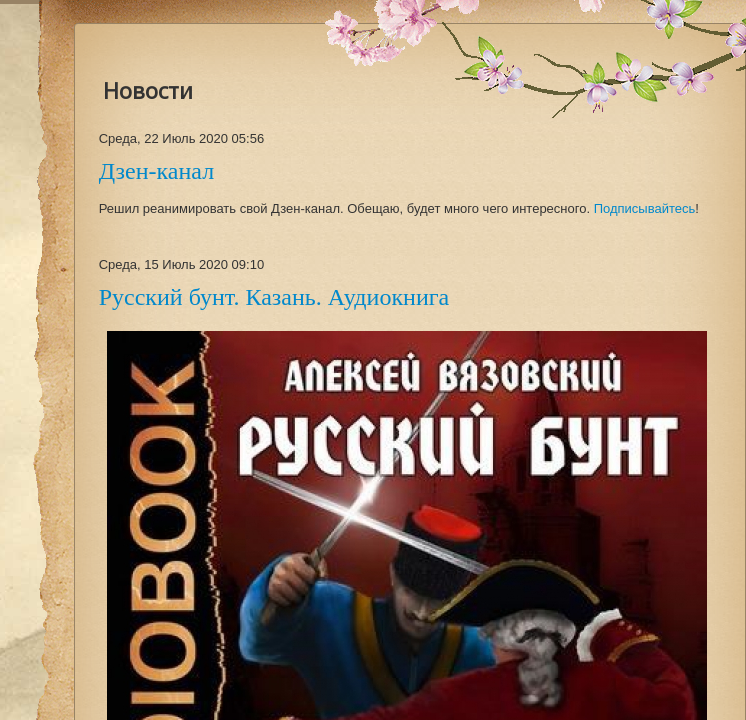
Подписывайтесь (645, 208)
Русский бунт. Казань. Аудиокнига (274, 297)
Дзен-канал (157, 171)
